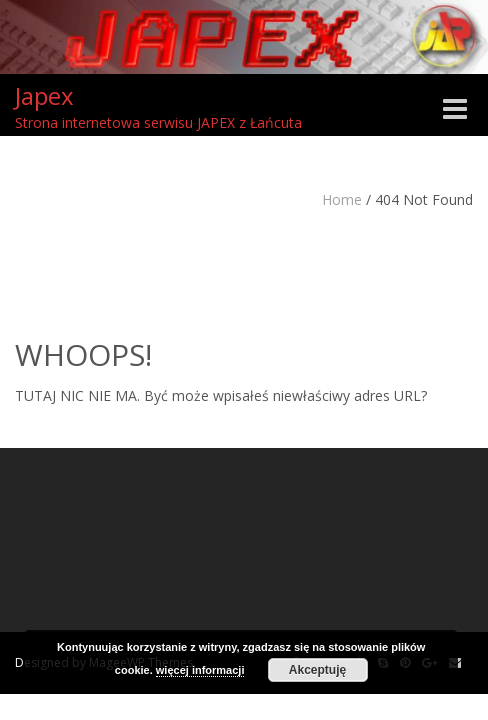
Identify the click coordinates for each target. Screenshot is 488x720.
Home (342, 199)
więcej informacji (200, 670)
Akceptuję (317, 670)
